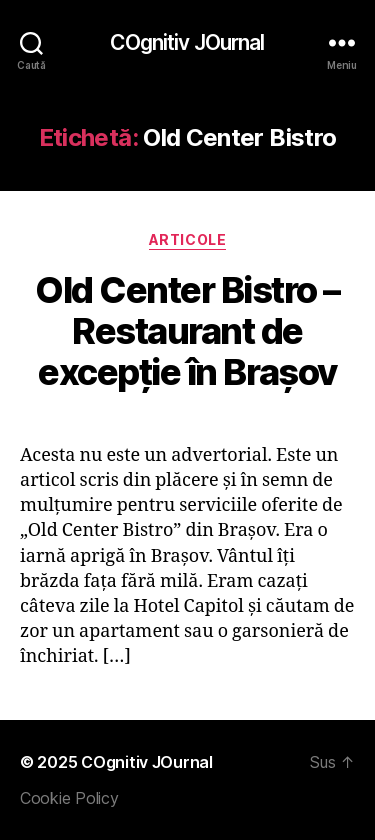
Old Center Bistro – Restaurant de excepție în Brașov (187, 331)
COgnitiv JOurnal (187, 42)
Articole (187, 239)
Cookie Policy (69, 798)
